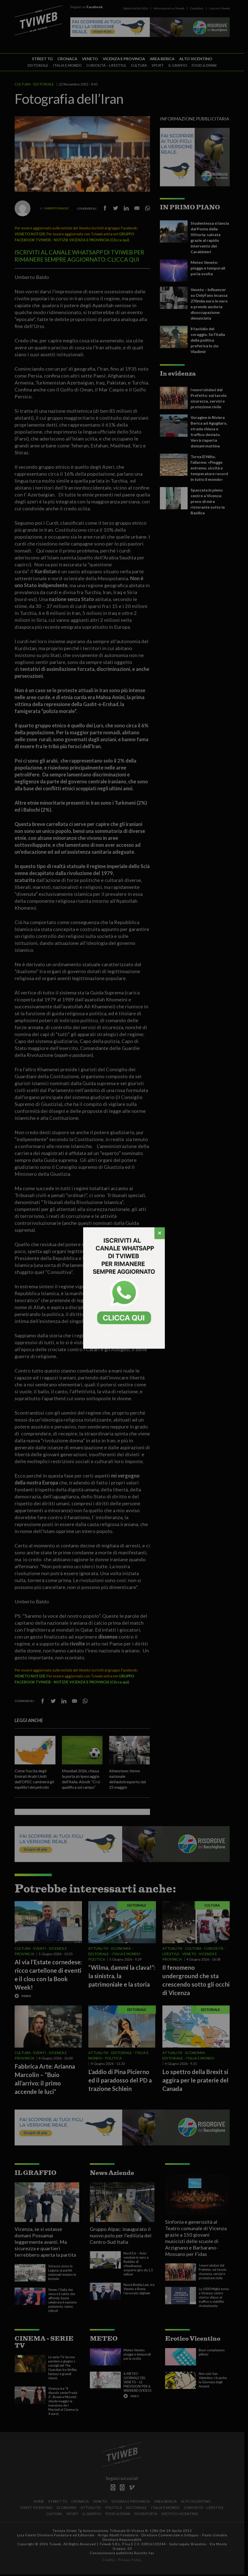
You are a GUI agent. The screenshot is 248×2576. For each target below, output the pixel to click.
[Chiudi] (159, 1233)
